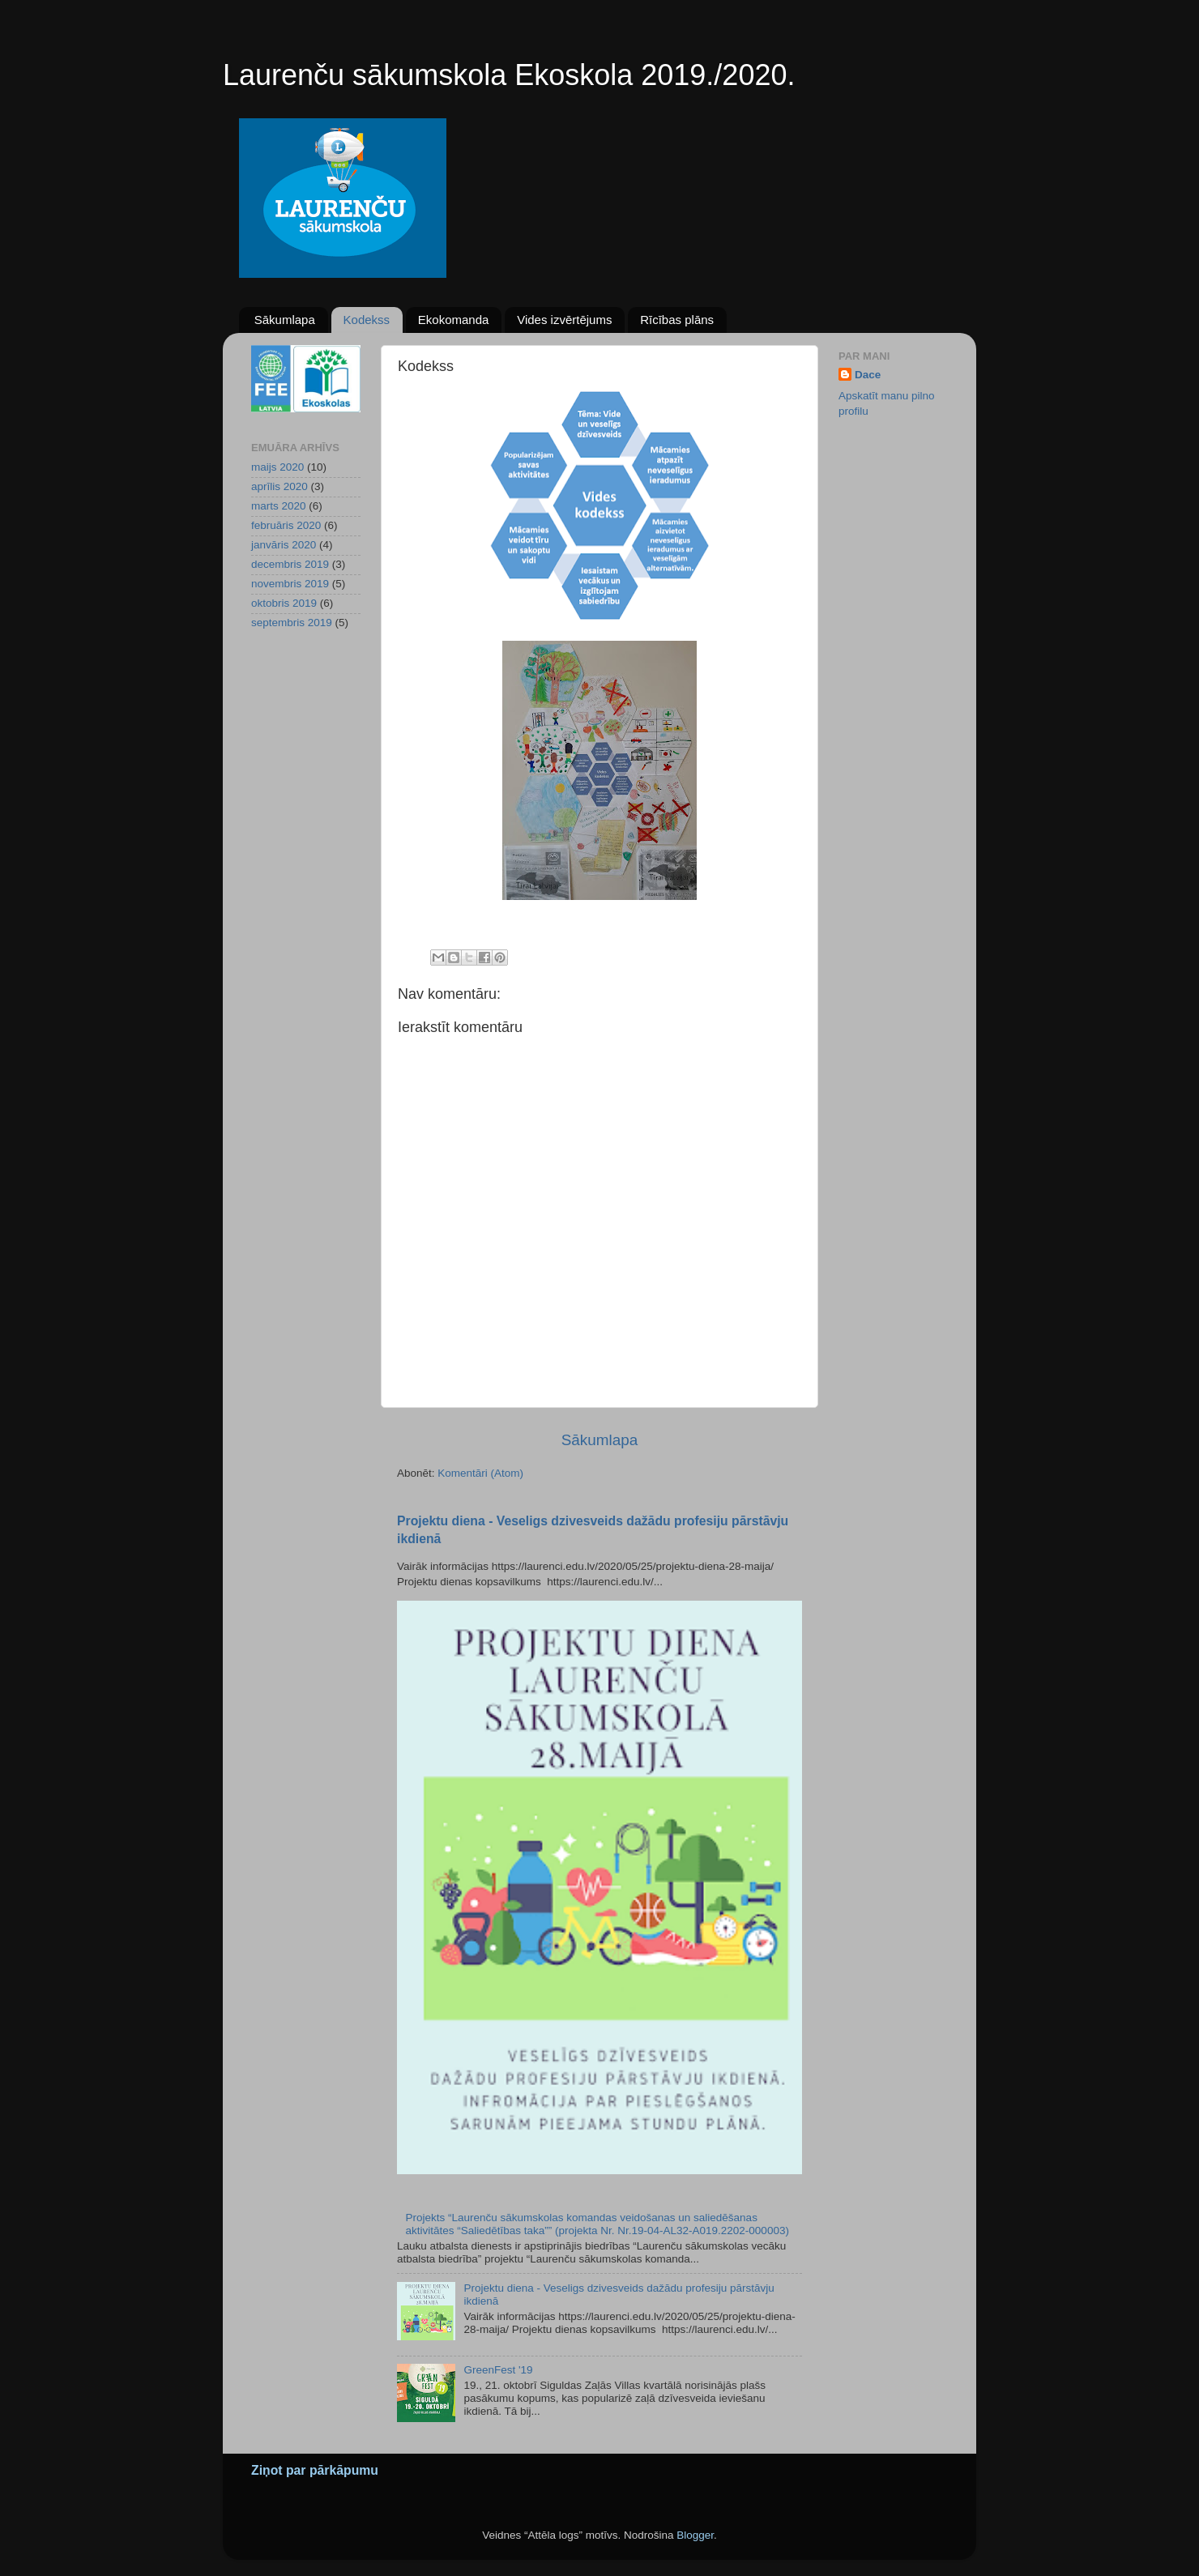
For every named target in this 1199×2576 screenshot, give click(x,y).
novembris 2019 (290, 584)
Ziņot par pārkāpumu (314, 2470)
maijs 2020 (277, 467)
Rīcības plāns (677, 319)
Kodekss (366, 319)
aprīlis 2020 (279, 486)
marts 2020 (278, 506)
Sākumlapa (284, 319)
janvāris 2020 (283, 545)
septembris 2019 (291, 622)
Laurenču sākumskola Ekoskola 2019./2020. (509, 75)
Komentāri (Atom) (480, 1473)
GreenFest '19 (497, 2370)
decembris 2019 (290, 564)
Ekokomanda (453, 319)
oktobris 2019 (284, 603)
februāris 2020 (286, 525)
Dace (868, 375)
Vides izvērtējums (564, 319)
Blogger (695, 2535)
